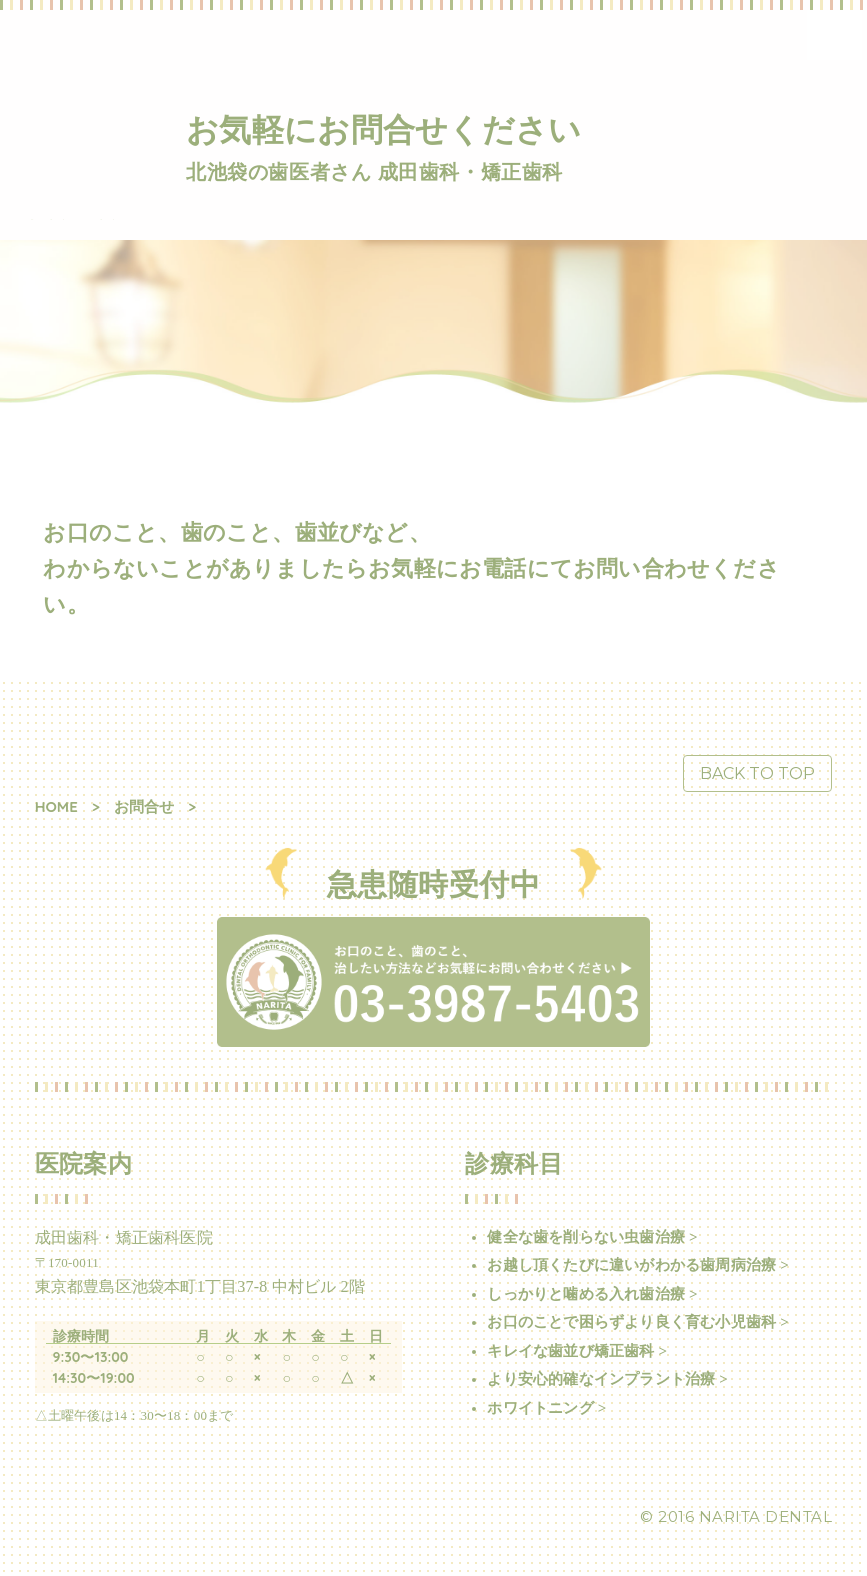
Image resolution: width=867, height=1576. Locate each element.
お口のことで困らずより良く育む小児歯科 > (638, 1322)
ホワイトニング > (546, 1408)
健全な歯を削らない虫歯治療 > (592, 1237)
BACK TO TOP (757, 773)
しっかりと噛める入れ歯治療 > (592, 1294)
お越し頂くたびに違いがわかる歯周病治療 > (638, 1265)
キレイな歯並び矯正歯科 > (577, 1351)
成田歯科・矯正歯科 (71, 219)
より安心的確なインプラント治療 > (607, 1379)
